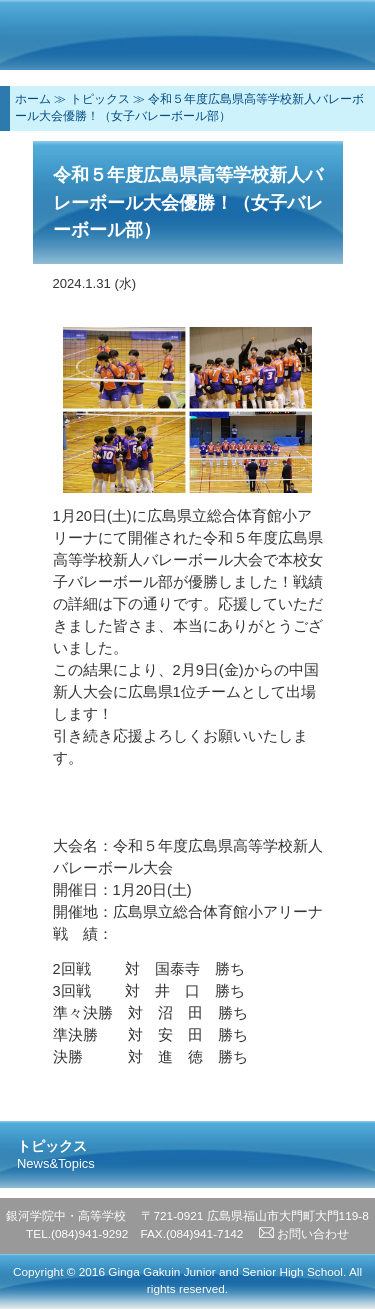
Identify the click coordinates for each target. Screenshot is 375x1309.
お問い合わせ (304, 1234)
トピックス (100, 99)
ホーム (33, 99)
